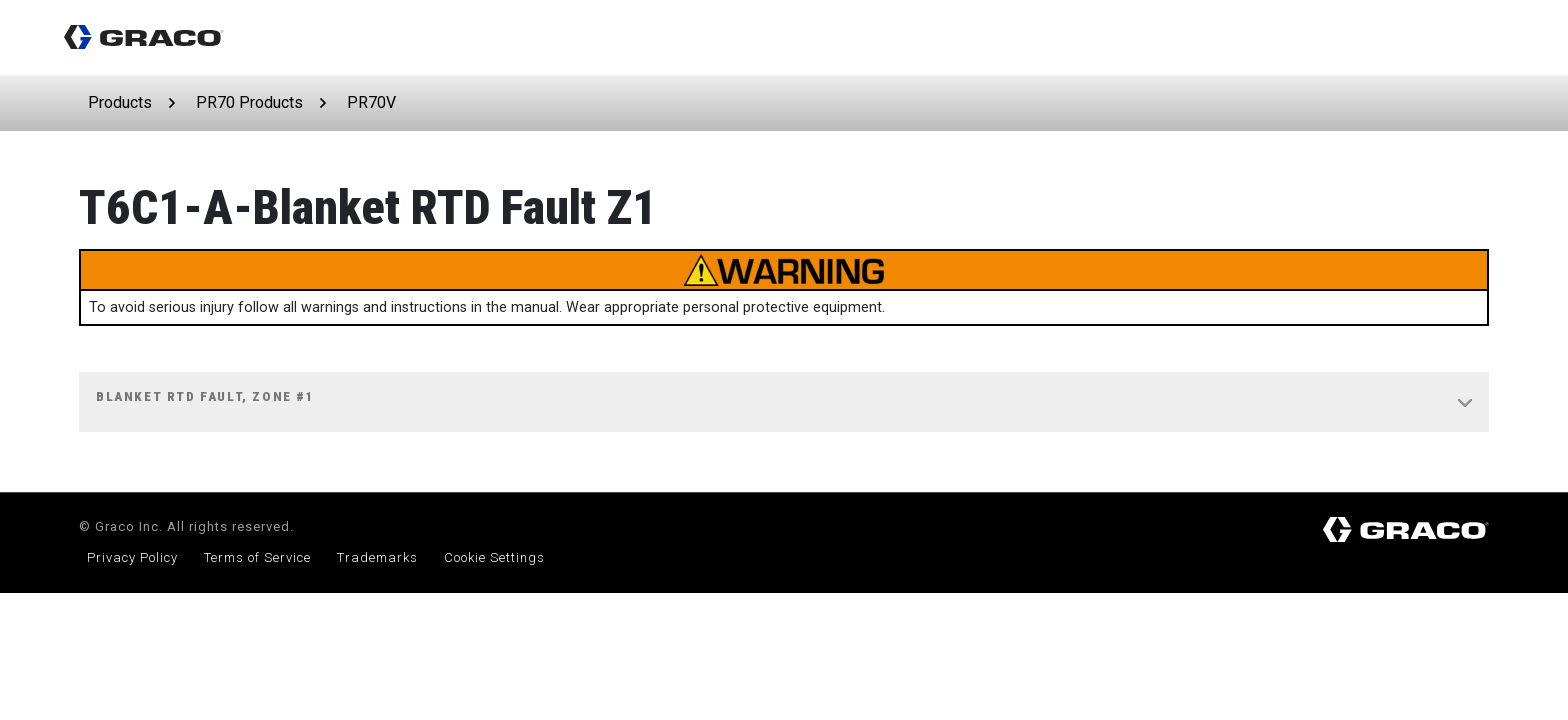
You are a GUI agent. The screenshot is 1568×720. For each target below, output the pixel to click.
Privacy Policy (132, 557)
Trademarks (377, 557)
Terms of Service (257, 557)
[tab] (784, 403)
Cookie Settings (494, 557)
